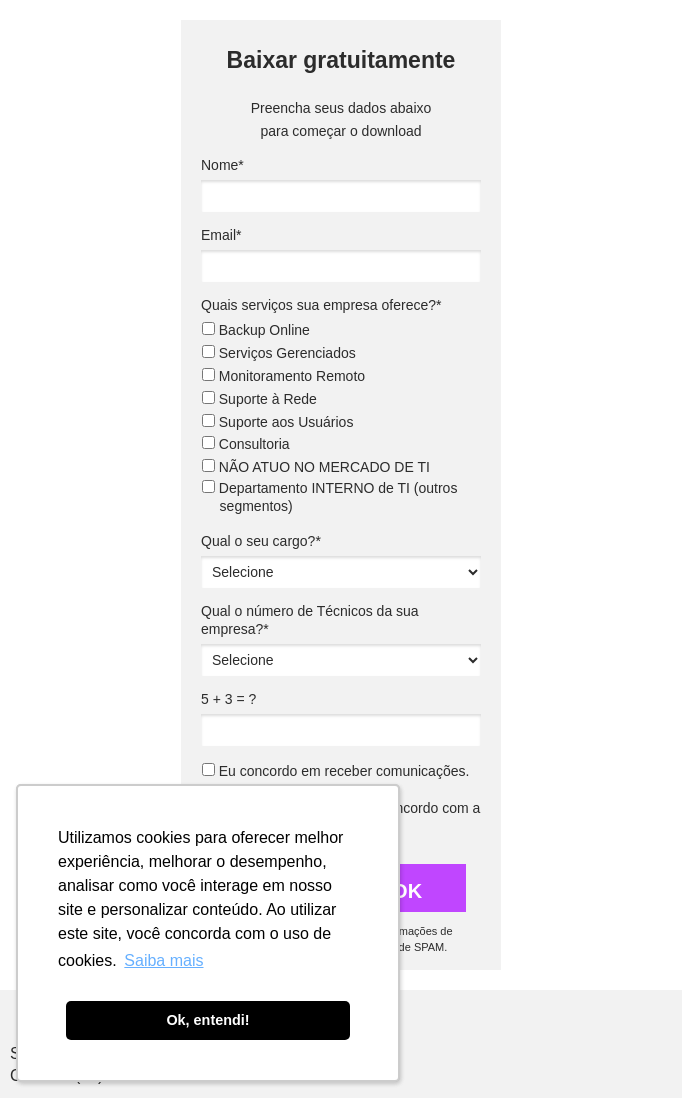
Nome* (222, 165)
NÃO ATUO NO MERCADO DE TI (316, 467)
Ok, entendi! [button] (207, 1020)
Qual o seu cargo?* (261, 541)
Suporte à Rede (259, 399)
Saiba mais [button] (163, 960)
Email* (221, 235)
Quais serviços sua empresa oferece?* (321, 305)
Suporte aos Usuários (278, 422)
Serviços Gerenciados (279, 353)
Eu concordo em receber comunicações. (335, 771)
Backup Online (256, 330)
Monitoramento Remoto (283, 376)
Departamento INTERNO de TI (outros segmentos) (330, 497)
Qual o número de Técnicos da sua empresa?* (310, 620)
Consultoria (246, 444)
